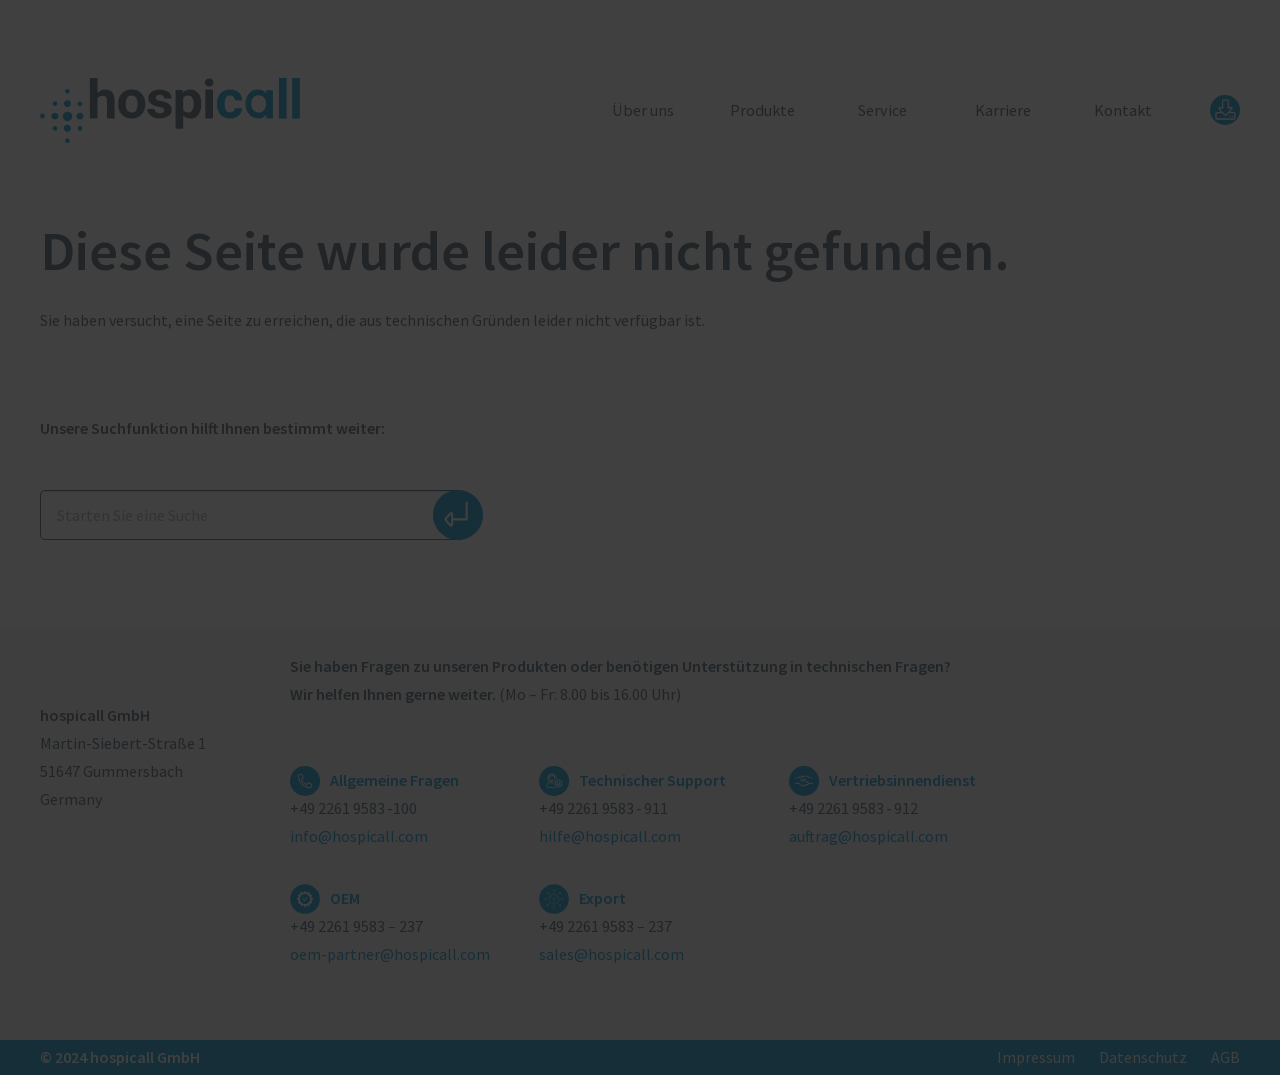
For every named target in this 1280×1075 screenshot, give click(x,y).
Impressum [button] (733, 790)
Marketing (617, 560)
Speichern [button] (640, 688)
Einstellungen (798, 494)
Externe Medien (795, 560)
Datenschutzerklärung (446, 494)
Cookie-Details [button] (554, 790)
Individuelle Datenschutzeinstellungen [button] (640, 747)
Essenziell (454, 560)
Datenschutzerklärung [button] (647, 790)
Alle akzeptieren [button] (640, 629)
